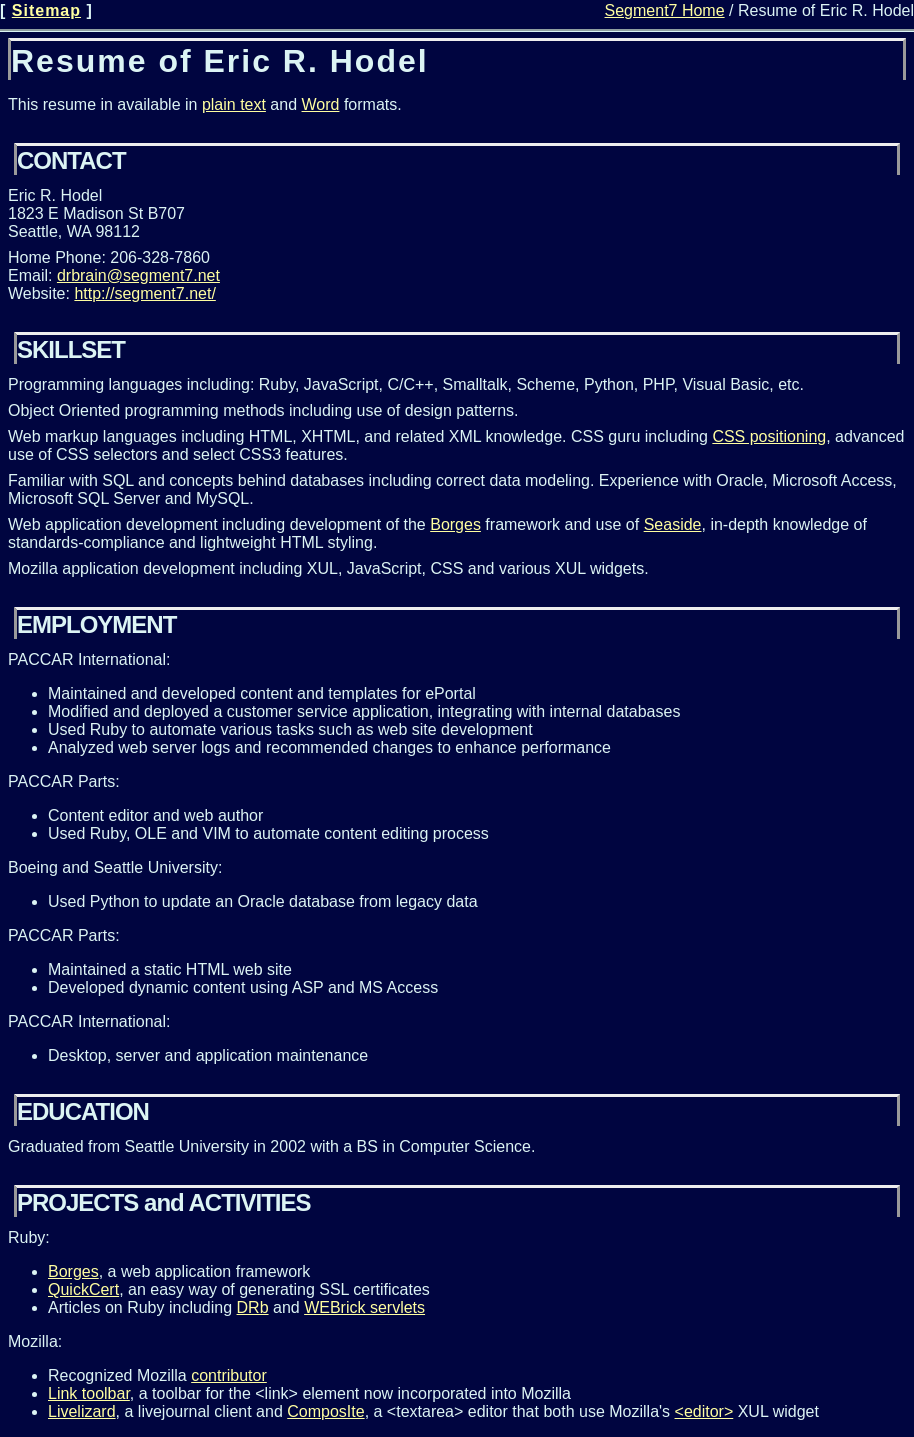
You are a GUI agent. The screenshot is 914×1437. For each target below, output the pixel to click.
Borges (455, 524)
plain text (234, 104)
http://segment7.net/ (144, 293)
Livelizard (82, 1411)
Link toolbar (89, 1393)
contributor (229, 1375)
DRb (253, 1307)
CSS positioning (769, 436)
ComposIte (325, 1411)
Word (321, 104)
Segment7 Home (665, 10)
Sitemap (46, 10)
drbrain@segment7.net (138, 275)
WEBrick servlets (364, 1307)
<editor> (704, 1411)
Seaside (673, 524)
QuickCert (83, 1289)
